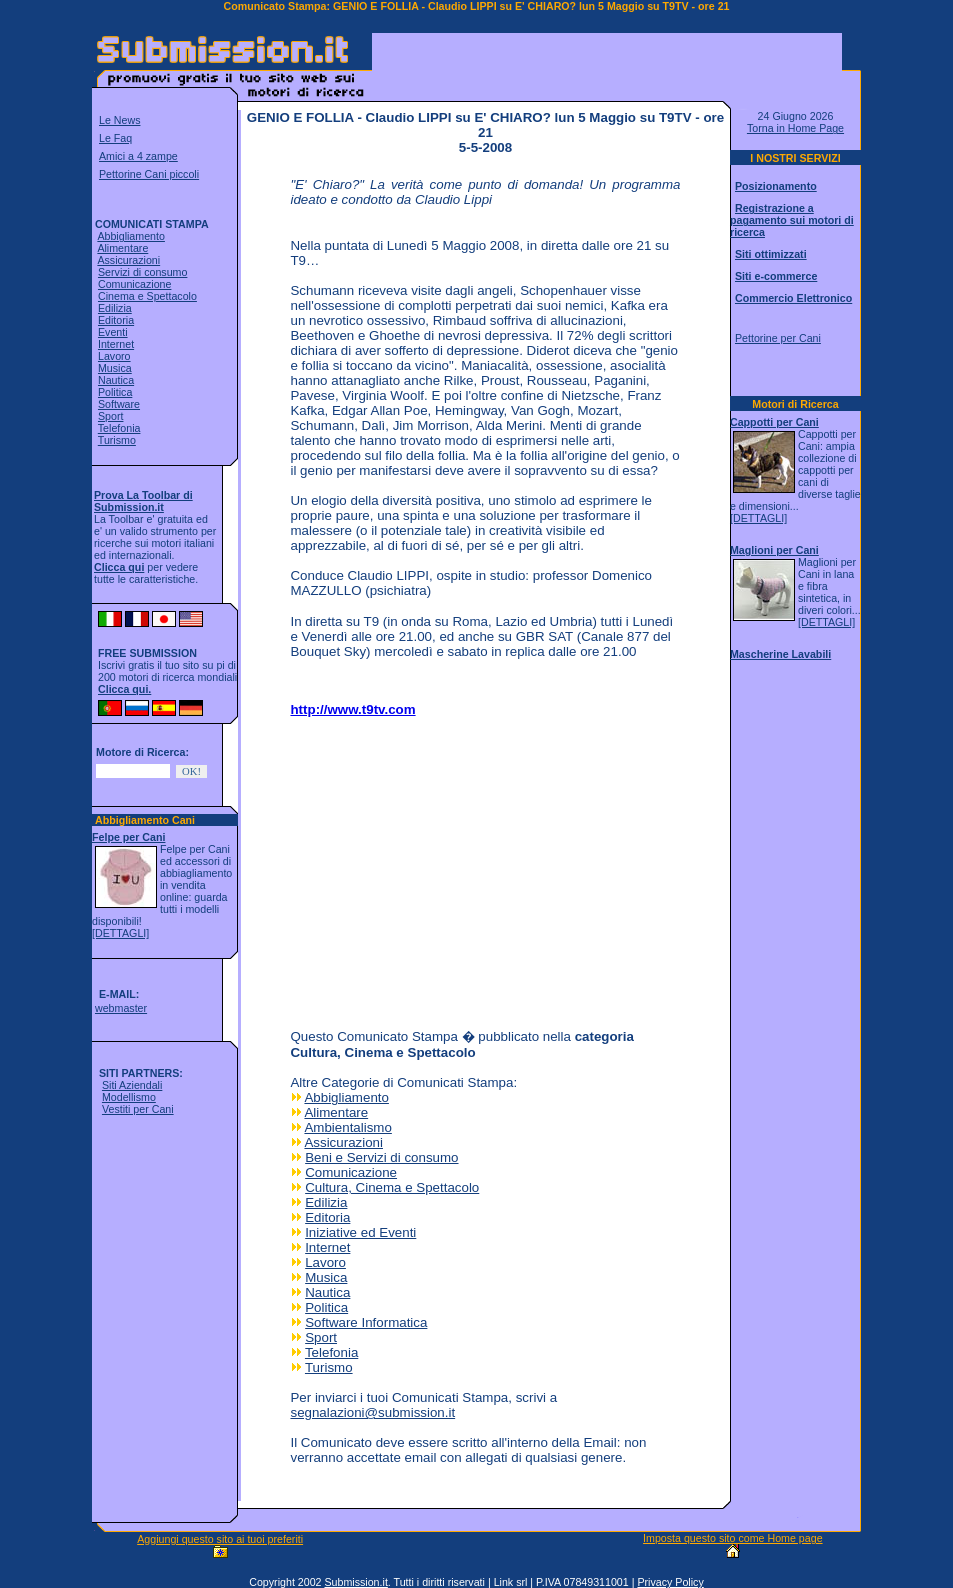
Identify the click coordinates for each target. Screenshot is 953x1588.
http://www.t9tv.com (352, 709)
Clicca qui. (124, 689)
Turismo (117, 440)
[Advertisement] (607, 64)
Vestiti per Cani (138, 1109)
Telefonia (119, 428)
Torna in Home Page (795, 128)
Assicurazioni (128, 260)
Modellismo (129, 1097)
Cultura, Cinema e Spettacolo (392, 1187)
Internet (116, 344)
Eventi (113, 332)
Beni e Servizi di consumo (381, 1157)
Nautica (116, 380)
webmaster (121, 1008)
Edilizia (115, 308)
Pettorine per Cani (778, 338)
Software (119, 404)
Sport (110, 416)
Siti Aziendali (132, 1085)
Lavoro (114, 356)
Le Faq (115, 138)
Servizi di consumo (142, 272)
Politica (115, 392)
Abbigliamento (131, 236)
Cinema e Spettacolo (147, 296)
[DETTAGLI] (120, 933)
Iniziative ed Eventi (360, 1232)
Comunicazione (134, 284)
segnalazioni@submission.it (372, 1412)
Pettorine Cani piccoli (149, 174)
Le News (119, 120)
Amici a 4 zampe (138, 156)
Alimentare (122, 248)
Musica (115, 368)
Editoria (116, 320)
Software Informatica (366, 1322)
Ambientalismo (347, 1127)
